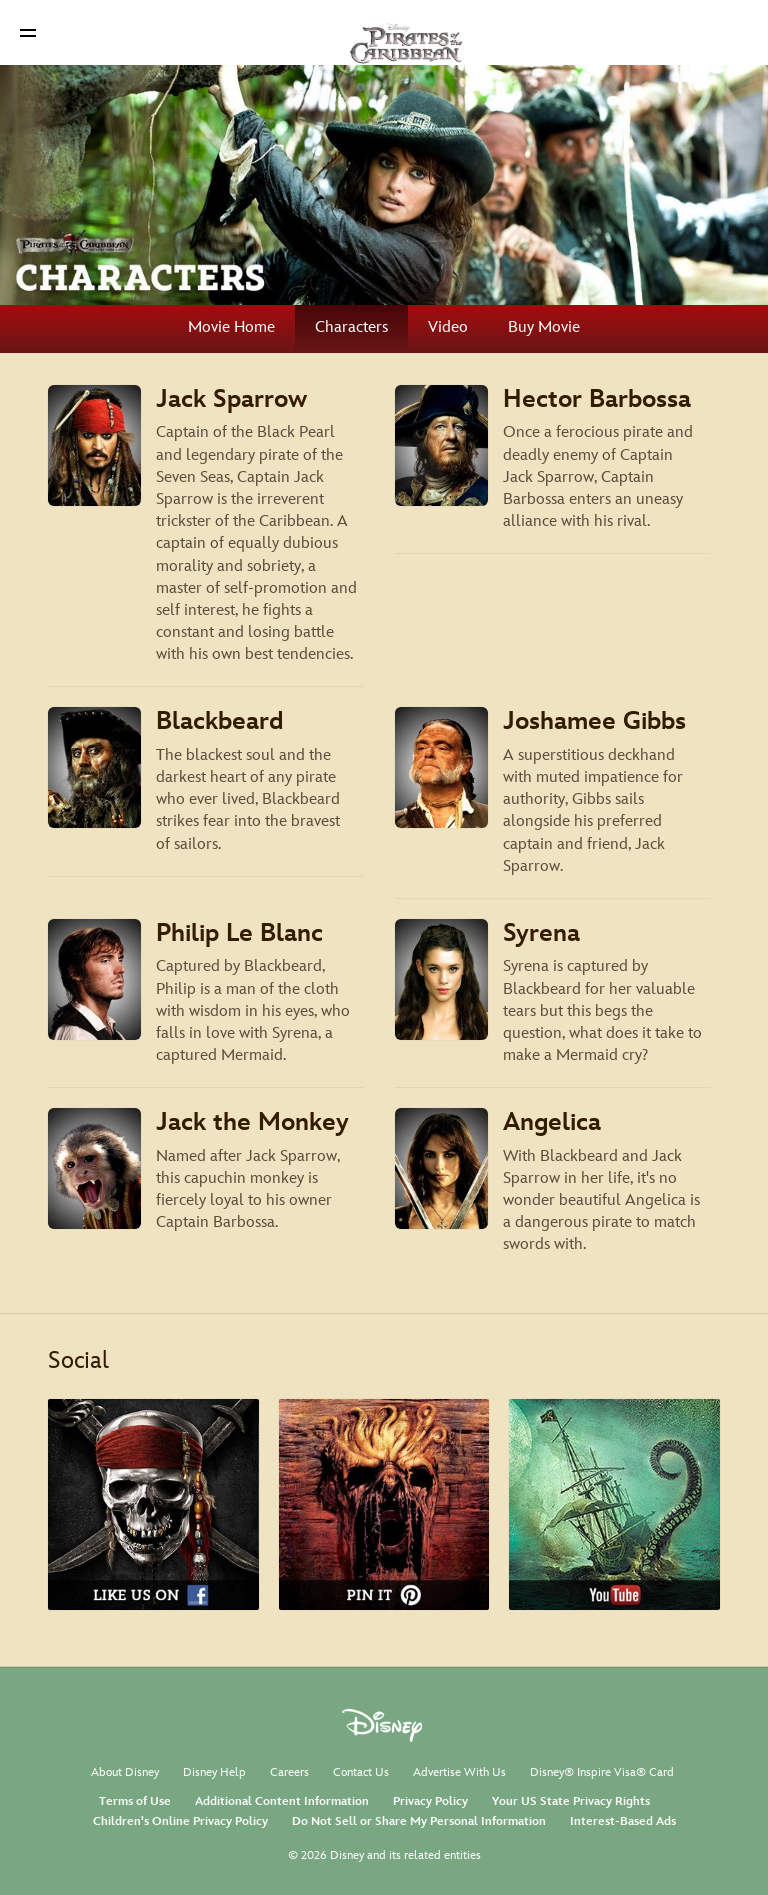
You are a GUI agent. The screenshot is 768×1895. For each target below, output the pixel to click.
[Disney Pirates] (384, 32)
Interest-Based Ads (623, 1821)
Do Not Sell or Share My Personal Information (419, 1821)
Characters (351, 327)
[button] (28, 32)
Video (448, 327)
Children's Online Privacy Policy (180, 1821)
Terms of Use (135, 1801)
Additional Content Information (282, 1801)
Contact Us (361, 1772)
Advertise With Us (459, 1772)
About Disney (125, 1772)
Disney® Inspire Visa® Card (602, 1772)
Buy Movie (544, 327)
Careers (289, 1772)
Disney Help (214, 1772)
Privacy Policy (430, 1801)
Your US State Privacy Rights (571, 1801)
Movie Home (231, 327)
